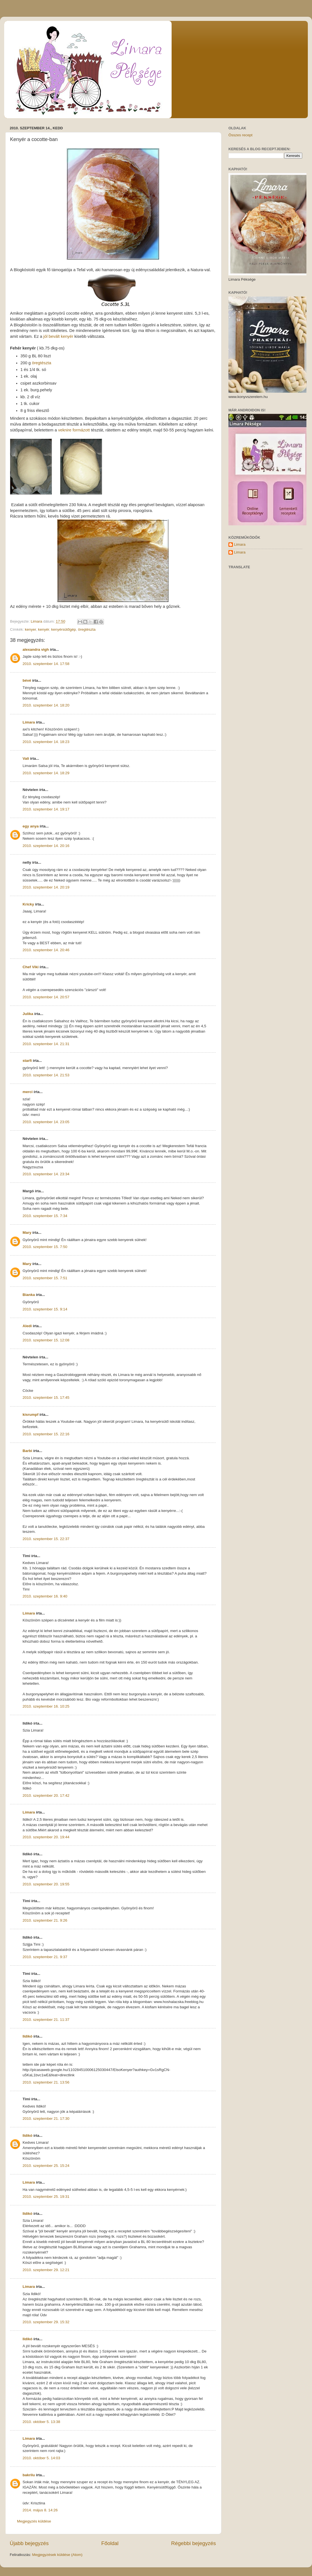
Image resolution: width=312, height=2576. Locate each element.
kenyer (30, 629)
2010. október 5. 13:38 (41, 2422)
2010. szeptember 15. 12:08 (46, 1340)
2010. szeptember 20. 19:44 (46, 1837)
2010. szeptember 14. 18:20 (46, 705)
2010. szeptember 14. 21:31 (46, 1044)
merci (28, 1092)
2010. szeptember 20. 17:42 (46, 1795)
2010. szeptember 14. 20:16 (46, 846)
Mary (27, 1232)
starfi (27, 1060)
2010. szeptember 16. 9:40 (45, 1596)
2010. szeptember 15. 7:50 (45, 1247)
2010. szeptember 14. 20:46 (46, 950)
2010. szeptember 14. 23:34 (46, 1174)
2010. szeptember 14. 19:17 (46, 809)
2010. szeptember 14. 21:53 (46, 1075)
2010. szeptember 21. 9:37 (45, 1957)
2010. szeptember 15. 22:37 (46, 1539)
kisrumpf (30, 1414)
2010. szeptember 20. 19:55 (46, 1884)
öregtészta (41, 363)
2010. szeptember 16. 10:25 (46, 1706)
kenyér (43, 629)
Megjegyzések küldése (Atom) (57, 2555)
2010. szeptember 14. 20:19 (46, 887)
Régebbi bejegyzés (193, 2543)
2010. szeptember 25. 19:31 (46, 2196)
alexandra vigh (36, 649)
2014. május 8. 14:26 (40, 2510)
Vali (26, 758)
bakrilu (29, 2475)
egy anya (31, 826)
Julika (28, 1014)
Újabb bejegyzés (29, 2543)
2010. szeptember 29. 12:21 (46, 2270)
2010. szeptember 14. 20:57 (46, 997)
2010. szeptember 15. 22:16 (46, 1434)
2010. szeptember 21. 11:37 (46, 2019)
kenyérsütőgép (63, 629)
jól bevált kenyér (58, 336)
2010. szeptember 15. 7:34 (45, 1216)
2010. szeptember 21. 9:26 (45, 1920)
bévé (27, 680)
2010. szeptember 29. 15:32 (46, 2322)
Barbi (27, 1451)
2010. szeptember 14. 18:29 (46, 773)
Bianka (29, 1295)
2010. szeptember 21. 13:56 (46, 2082)
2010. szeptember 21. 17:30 (46, 2118)
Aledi (27, 1326)
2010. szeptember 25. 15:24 (46, 2166)
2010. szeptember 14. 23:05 (46, 1122)
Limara (29, 722)
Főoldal (110, 2543)
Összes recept (240, 135)
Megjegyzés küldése (34, 2521)
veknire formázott (74, 430)
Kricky (28, 904)
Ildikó (27, 2036)
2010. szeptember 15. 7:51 (45, 1278)
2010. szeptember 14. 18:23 (46, 742)
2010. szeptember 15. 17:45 (46, 1397)
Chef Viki (31, 967)
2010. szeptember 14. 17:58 (46, 664)
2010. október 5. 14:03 (41, 2458)
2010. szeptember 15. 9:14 (45, 1309)
